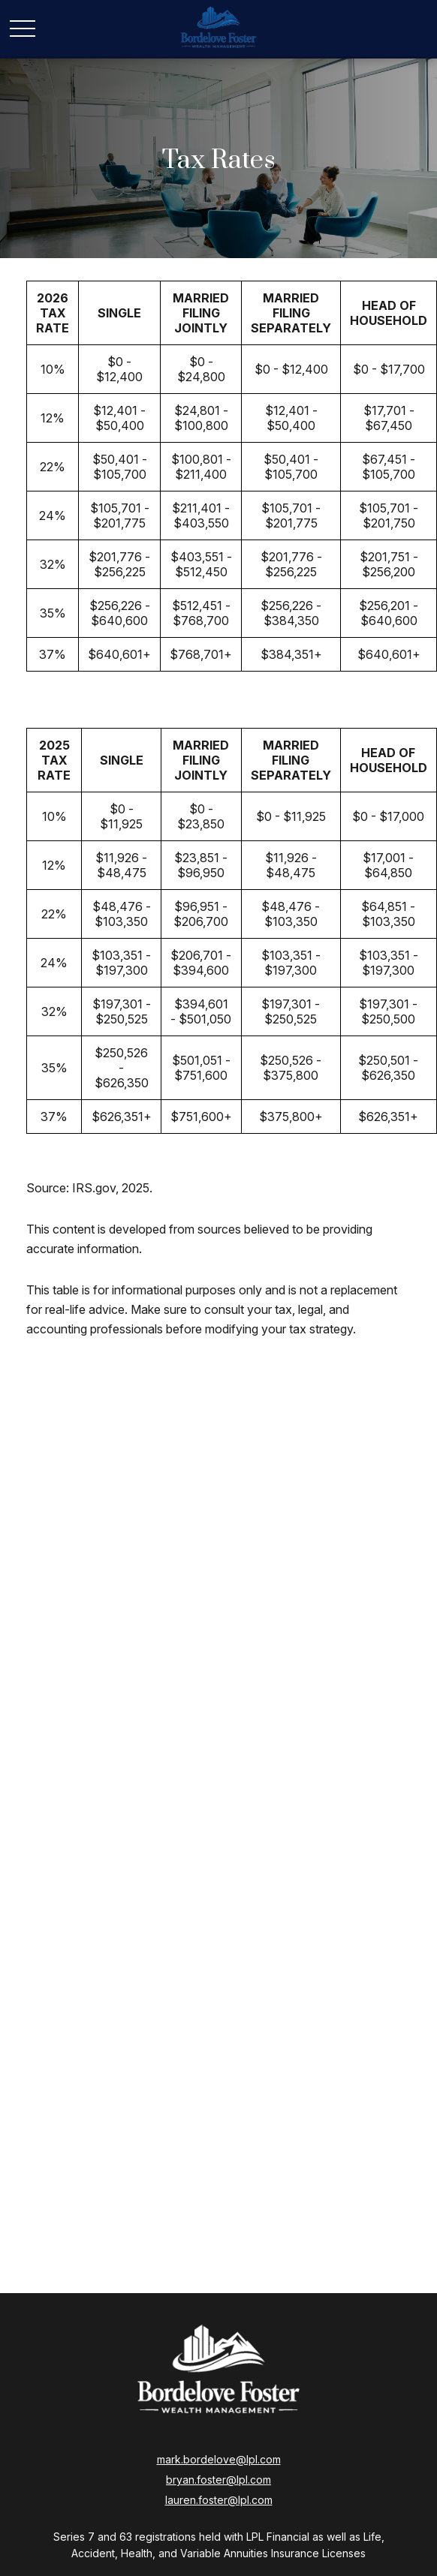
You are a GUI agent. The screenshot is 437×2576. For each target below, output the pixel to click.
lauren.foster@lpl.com (219, 2499)
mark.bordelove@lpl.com (219, 2459)
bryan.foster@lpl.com (218, 2479)
